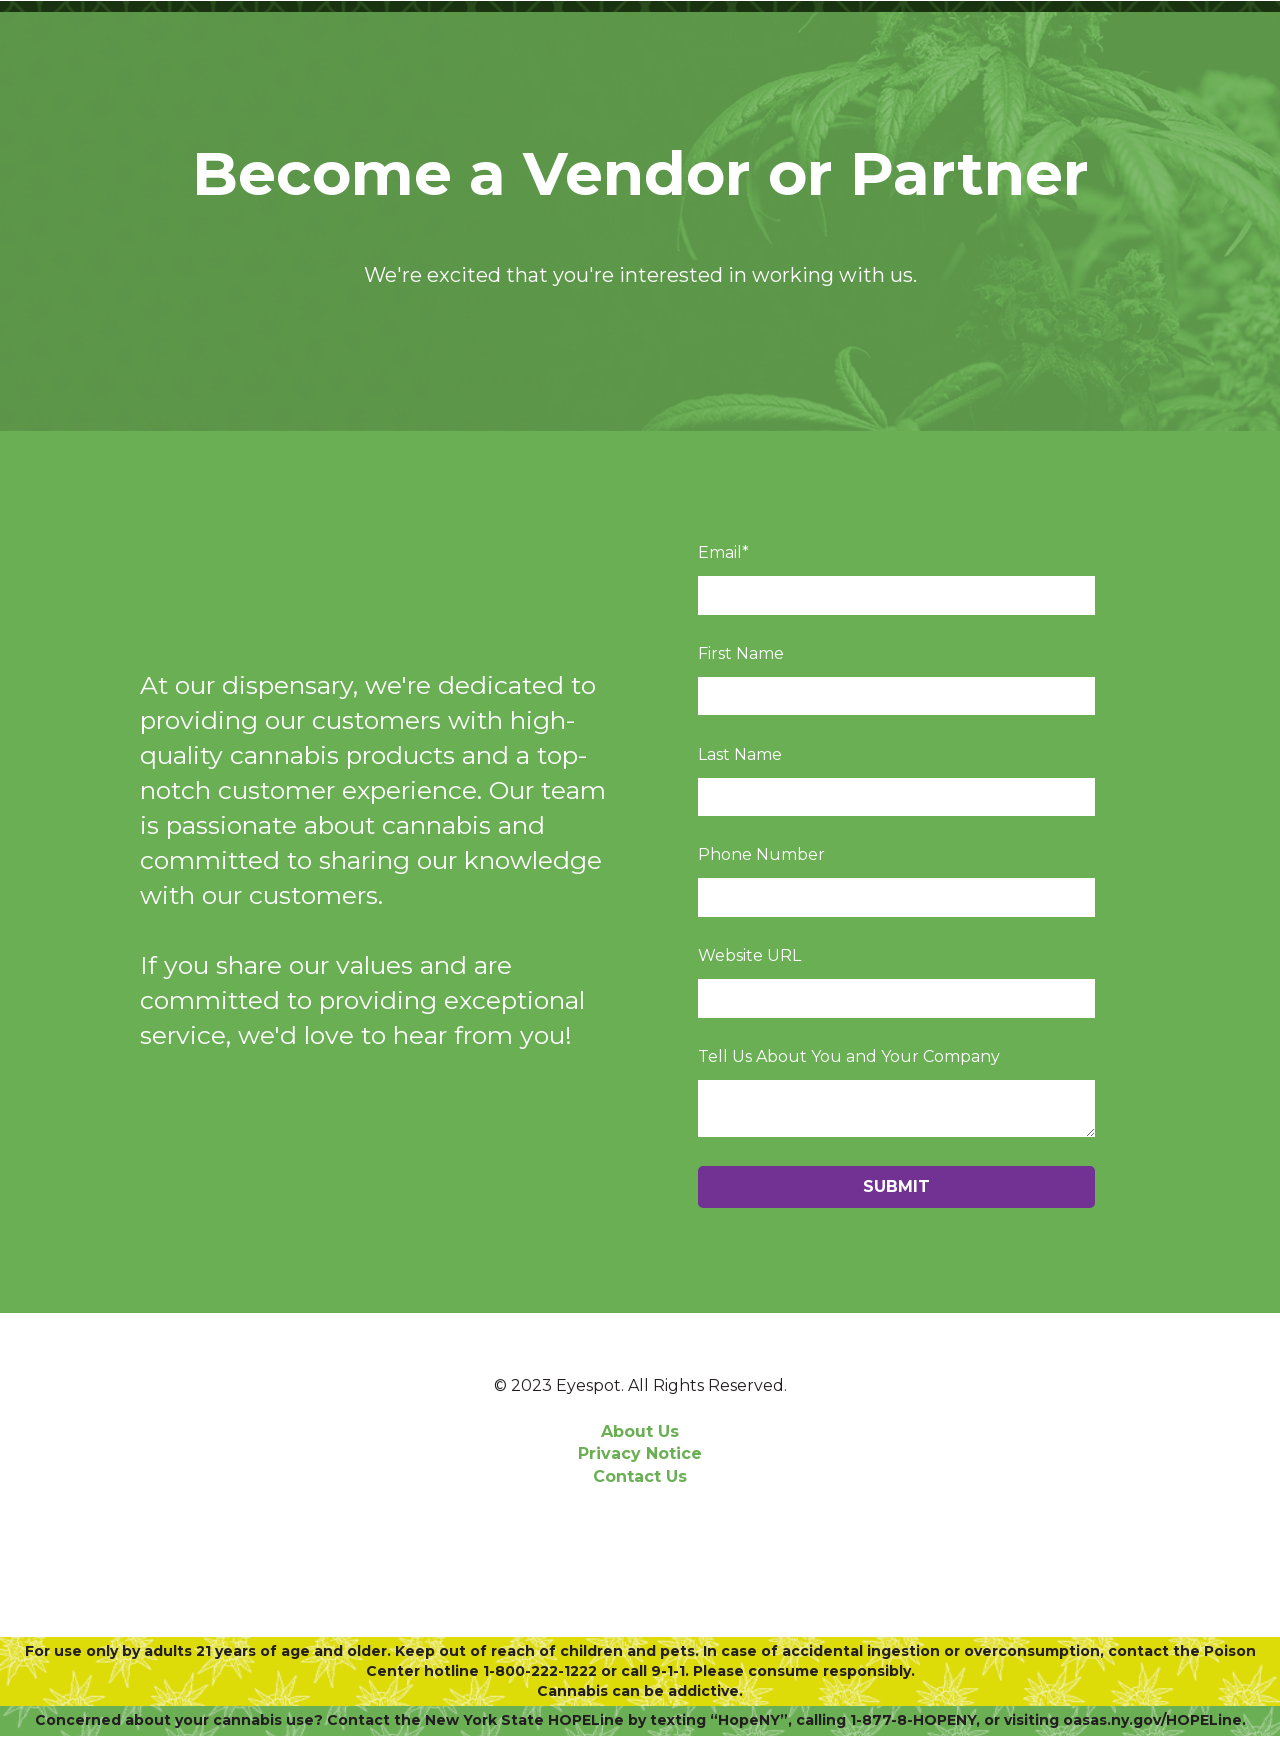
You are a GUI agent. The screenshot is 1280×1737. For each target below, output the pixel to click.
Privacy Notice (640, 1453)
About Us (640, 1431)
